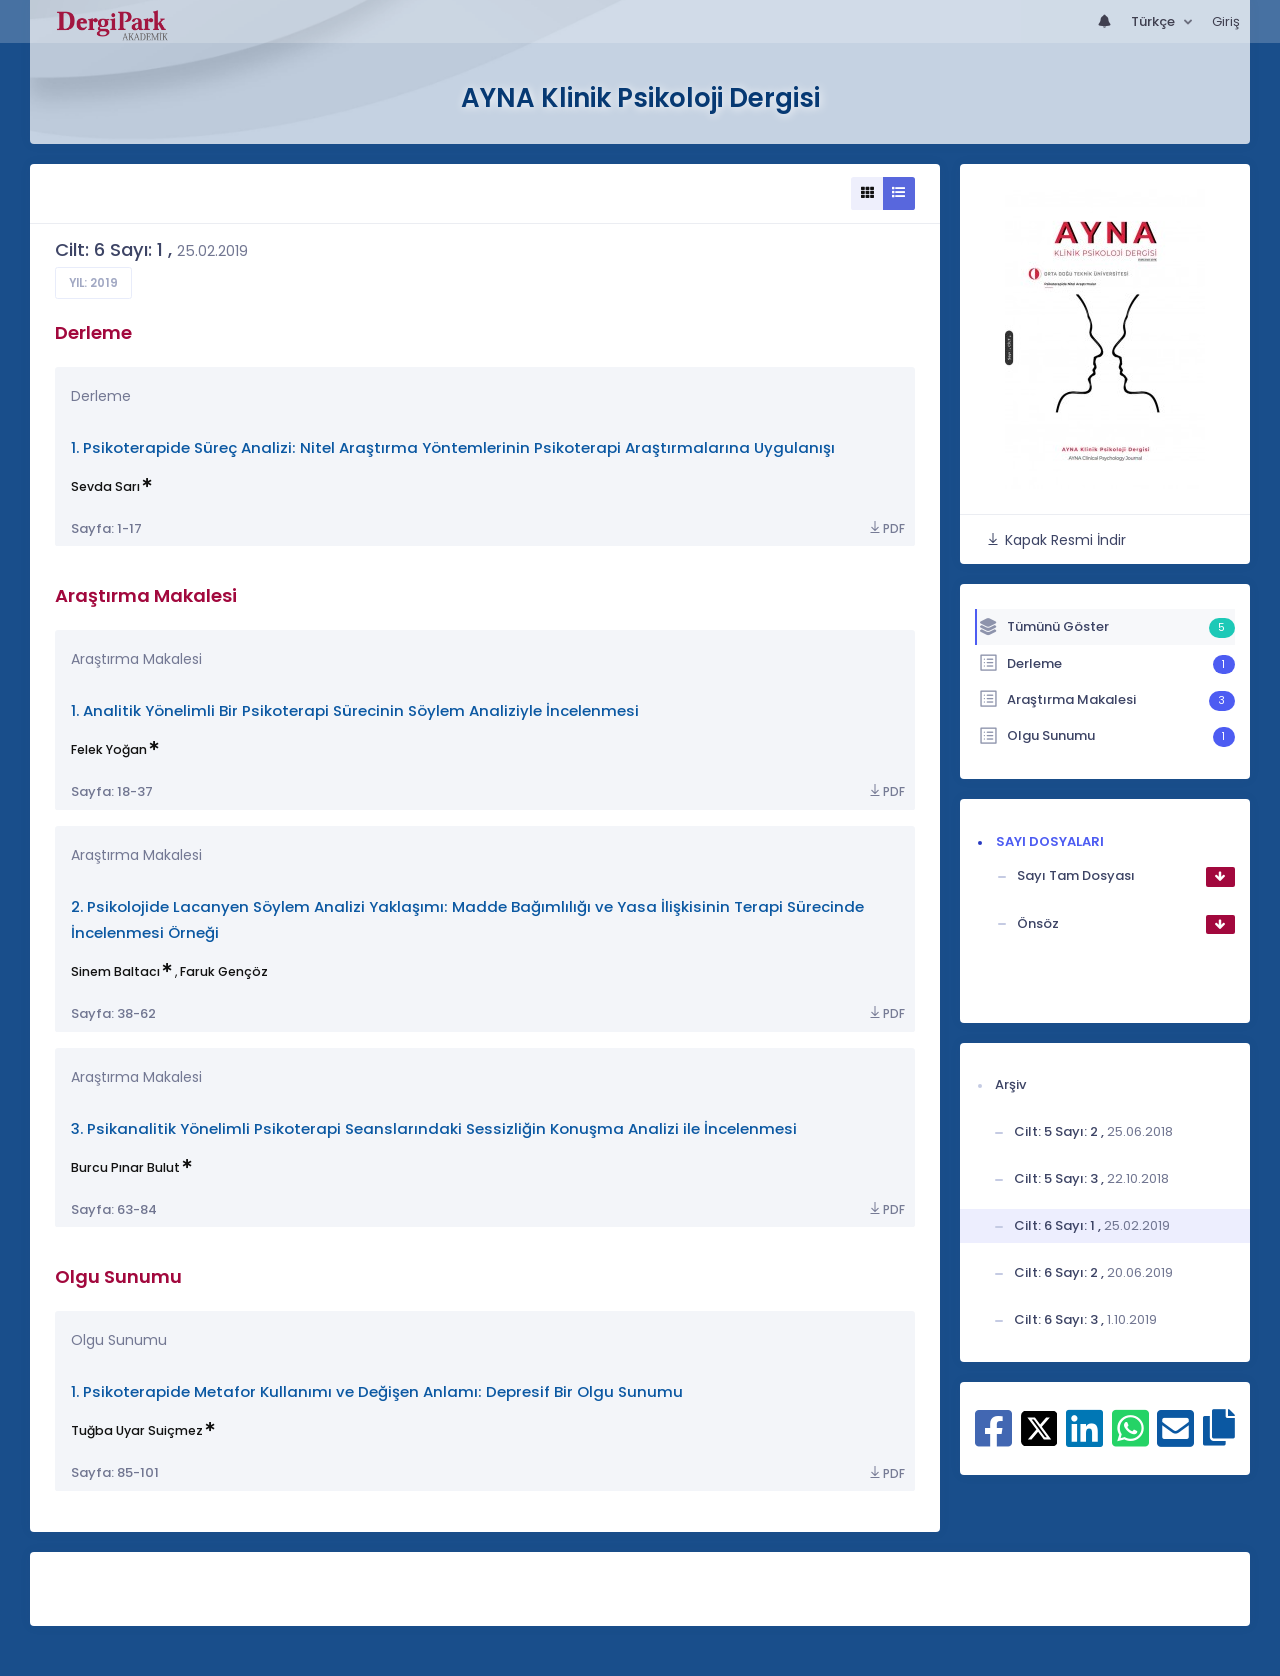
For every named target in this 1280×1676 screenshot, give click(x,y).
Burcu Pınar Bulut (125, 1167)
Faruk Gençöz (224, 971)
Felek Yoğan (109, 749)
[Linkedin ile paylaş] (1084, 1439)
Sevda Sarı (105, 486)
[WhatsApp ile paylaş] (1130, 1439)
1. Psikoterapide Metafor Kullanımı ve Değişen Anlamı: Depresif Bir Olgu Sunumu (377, 1391)
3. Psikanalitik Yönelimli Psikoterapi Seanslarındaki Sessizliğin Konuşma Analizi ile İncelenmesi (434, 1128)
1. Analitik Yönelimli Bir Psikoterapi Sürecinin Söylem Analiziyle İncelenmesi (355, 710)
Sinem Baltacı (115, 971)
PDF (886, 528)
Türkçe (1154, 21)
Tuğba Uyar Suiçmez (137, 1430)
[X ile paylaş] (1039, 1427)
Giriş (1226, 21)
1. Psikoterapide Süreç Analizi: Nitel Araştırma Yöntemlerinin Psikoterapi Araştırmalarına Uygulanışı (453, 447)
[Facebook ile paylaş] (993, 1439)
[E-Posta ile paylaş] (1175, 1439)
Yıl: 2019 (93, 283)
